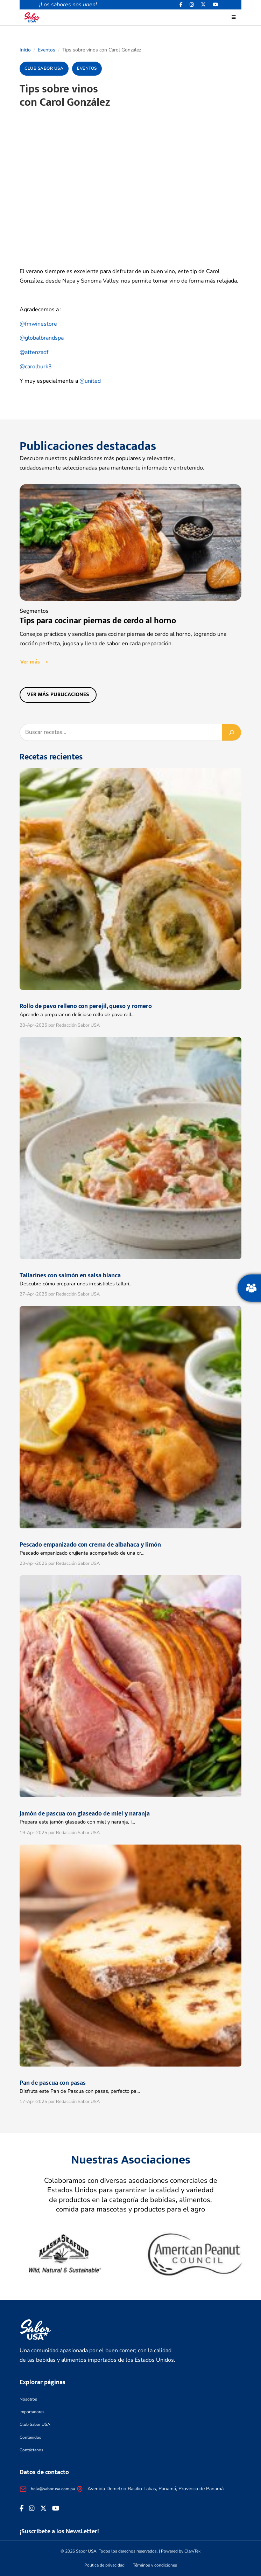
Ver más (30, 662)
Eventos (46, 50)
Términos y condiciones (155, 2565)
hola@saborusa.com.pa (53, 2489)
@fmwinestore (38, 324)
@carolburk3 (36, 366)
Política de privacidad (104, 2565)
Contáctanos (31, 2450)
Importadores (32, 2412)
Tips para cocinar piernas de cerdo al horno (98, 621)
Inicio (25, 50)
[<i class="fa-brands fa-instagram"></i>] (191, 4)
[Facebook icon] (181, 4)
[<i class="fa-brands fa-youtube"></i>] (215, 4)
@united (90, 381)
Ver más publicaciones (58, 694)
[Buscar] (231, 732)
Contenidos (30, 2437)
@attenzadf (34, 352)
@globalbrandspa (42, 338)
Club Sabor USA (35, 2424)
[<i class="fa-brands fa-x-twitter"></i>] (203, 4)
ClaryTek (192, 2551)
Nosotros (28, 2399)
